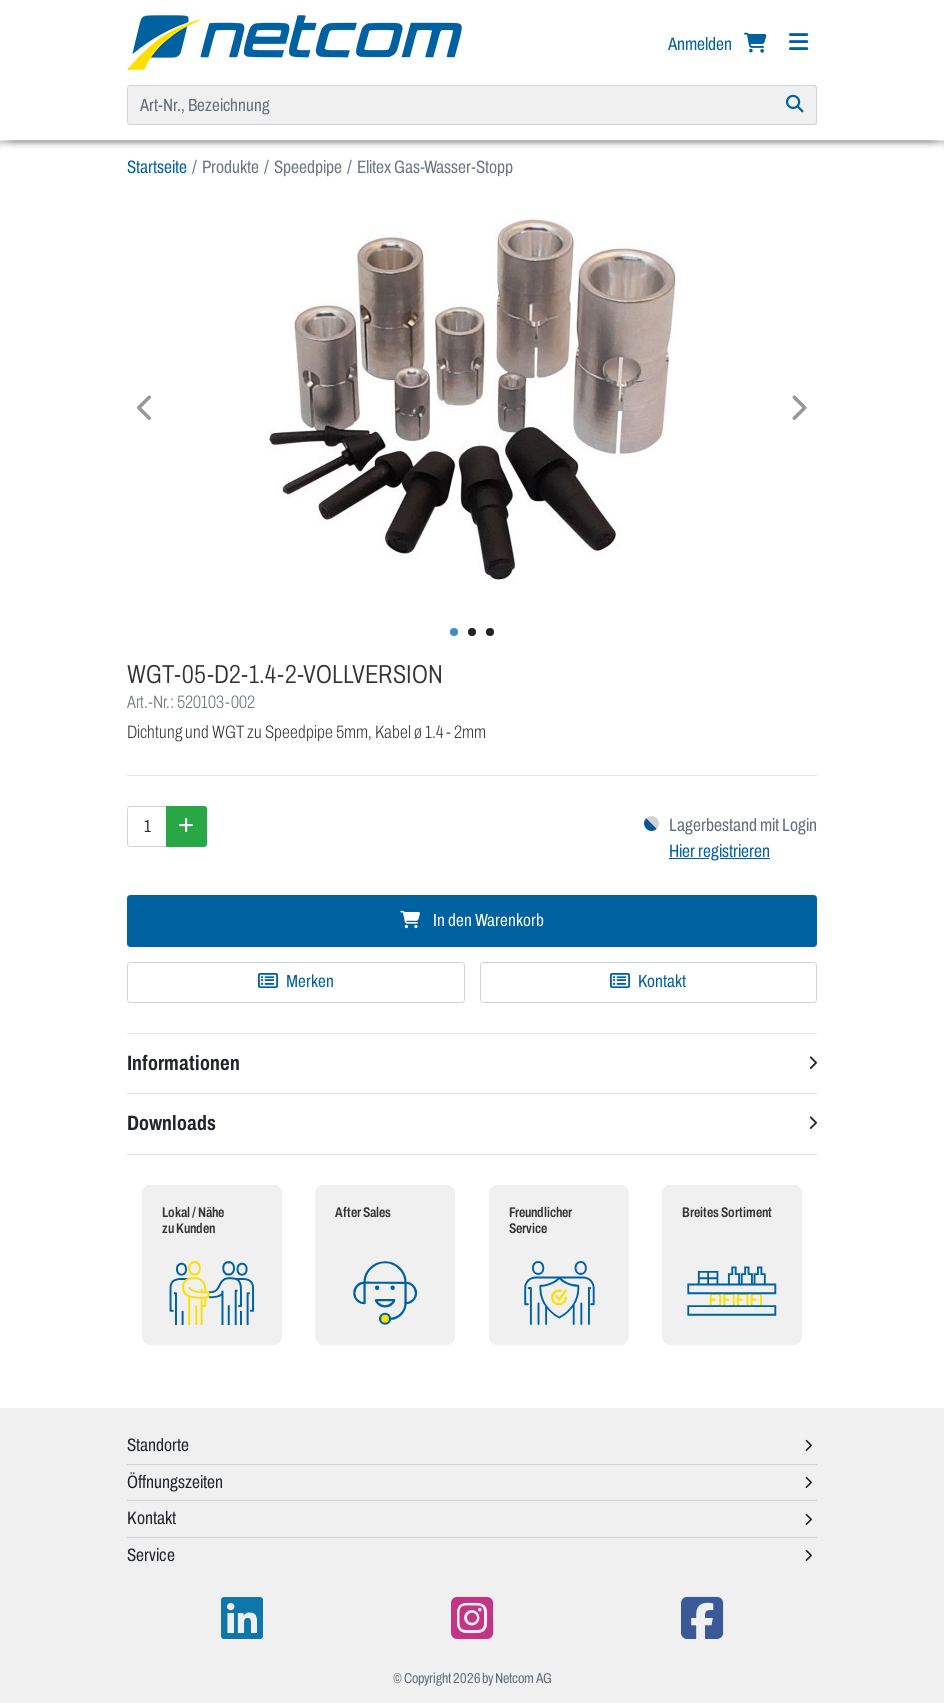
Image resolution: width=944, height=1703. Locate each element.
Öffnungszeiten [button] (175, 1482)
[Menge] (147, 826)
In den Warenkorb (472, 920)
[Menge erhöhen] (186, 826)
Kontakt (648, 981)
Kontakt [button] (151, 1518)
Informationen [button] (183, 1063)
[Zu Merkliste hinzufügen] (296, 982)
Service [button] (151, 1555)
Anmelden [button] (701, 44)
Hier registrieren (719, 851)
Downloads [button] (171, 1123)
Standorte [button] (158, 1445)
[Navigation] (798, 42)
